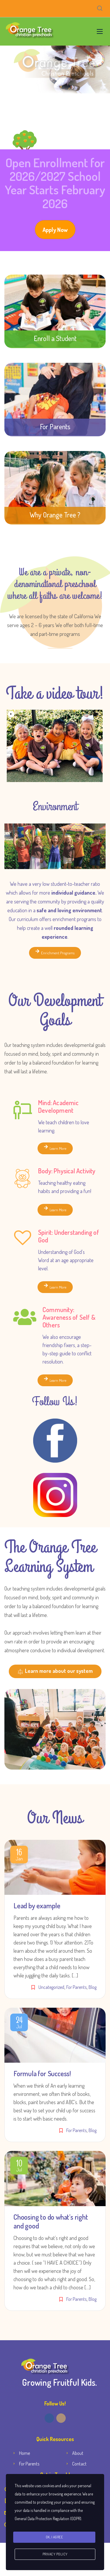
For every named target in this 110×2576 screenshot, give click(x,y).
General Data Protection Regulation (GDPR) (48, 2518)
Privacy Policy (55, 2554)
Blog (93, 1987)
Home (24, 2453)
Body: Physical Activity (67, 1171)
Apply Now (55, 229)
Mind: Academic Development (58, 1106)
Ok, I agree (54, 2537)
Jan (19, 1856)
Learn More (55, 1148)
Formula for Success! (42, 2073)
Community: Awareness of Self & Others (69, 1317)
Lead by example (36, 1905)
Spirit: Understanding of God (68, 1236)
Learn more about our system (55, 1671)
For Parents (76, 1987)
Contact (79, 2464)
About (77, 2453)
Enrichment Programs (55, 952)
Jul (19, 2023)
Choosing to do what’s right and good (50, 2221)
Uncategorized (51, 1987)
